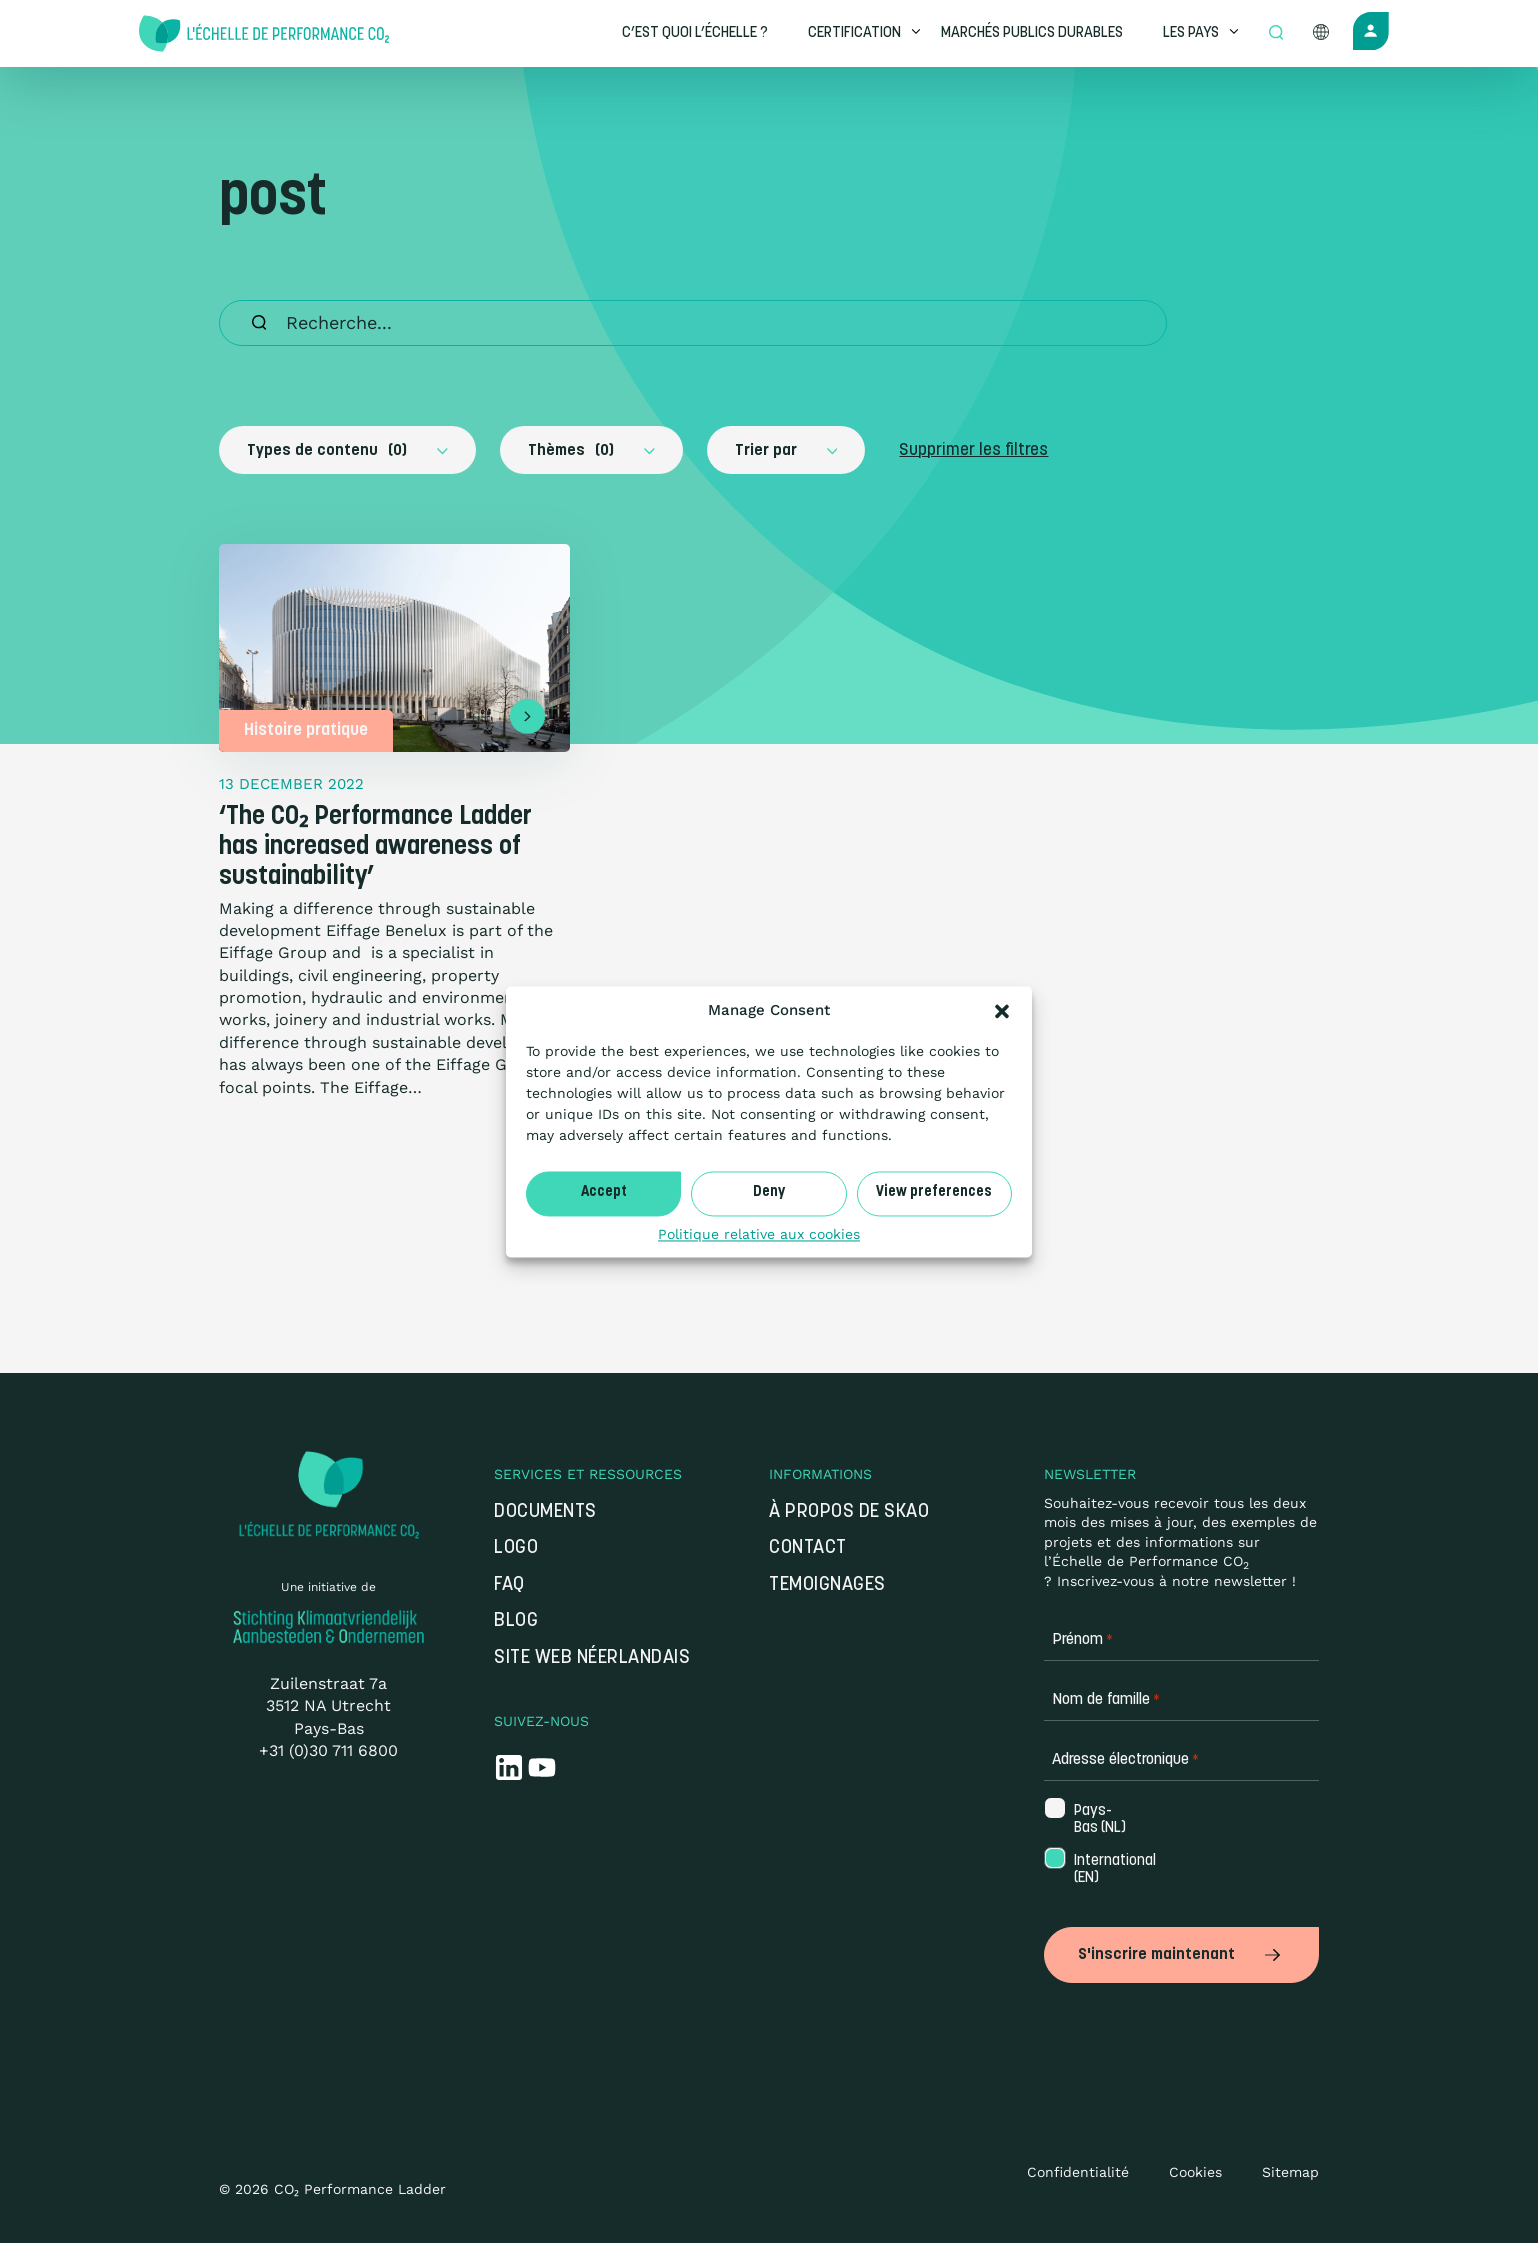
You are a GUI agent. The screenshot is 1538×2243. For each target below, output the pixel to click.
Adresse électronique (1125, 1760)
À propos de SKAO (849, 1512)
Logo (516, 1548)
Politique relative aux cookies (759, 1234)
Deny (769, 1192)
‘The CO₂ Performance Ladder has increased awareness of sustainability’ (375, 847)
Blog (516, 1621)
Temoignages (827, 1585)
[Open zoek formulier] (1276, 34)
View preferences (934, 1192)
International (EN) (1105, 1870)
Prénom (1082, 1640)
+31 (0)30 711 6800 (328, 1750)
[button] (1002, 1011)
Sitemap (1290, 2168)
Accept (604, 1192)
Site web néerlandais (592, 1658)
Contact (813, 1548)
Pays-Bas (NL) (1100, 1820)
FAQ (509, 1585)
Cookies (1195, 2168)
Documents (545, 1512)
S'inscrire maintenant (1181, 1953)
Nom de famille (1106, 1700)
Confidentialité (1078, 2168)
